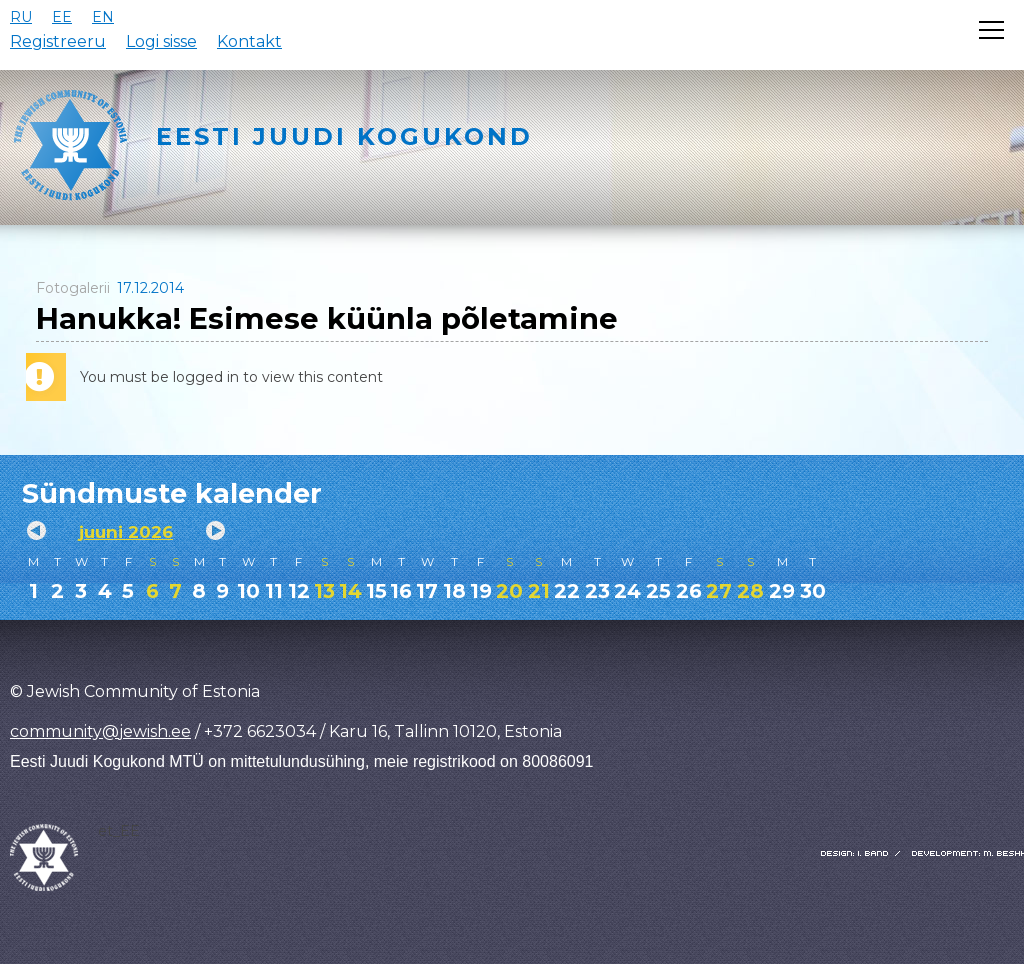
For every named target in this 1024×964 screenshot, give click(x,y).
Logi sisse (161, 41)
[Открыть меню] (991, 30)
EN (103, 17)
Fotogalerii (73, 288)
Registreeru (58, 41)
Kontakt (249, 41)
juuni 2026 (126, 532)
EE (62, 17)
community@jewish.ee (100, 731)
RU (21, 17)
